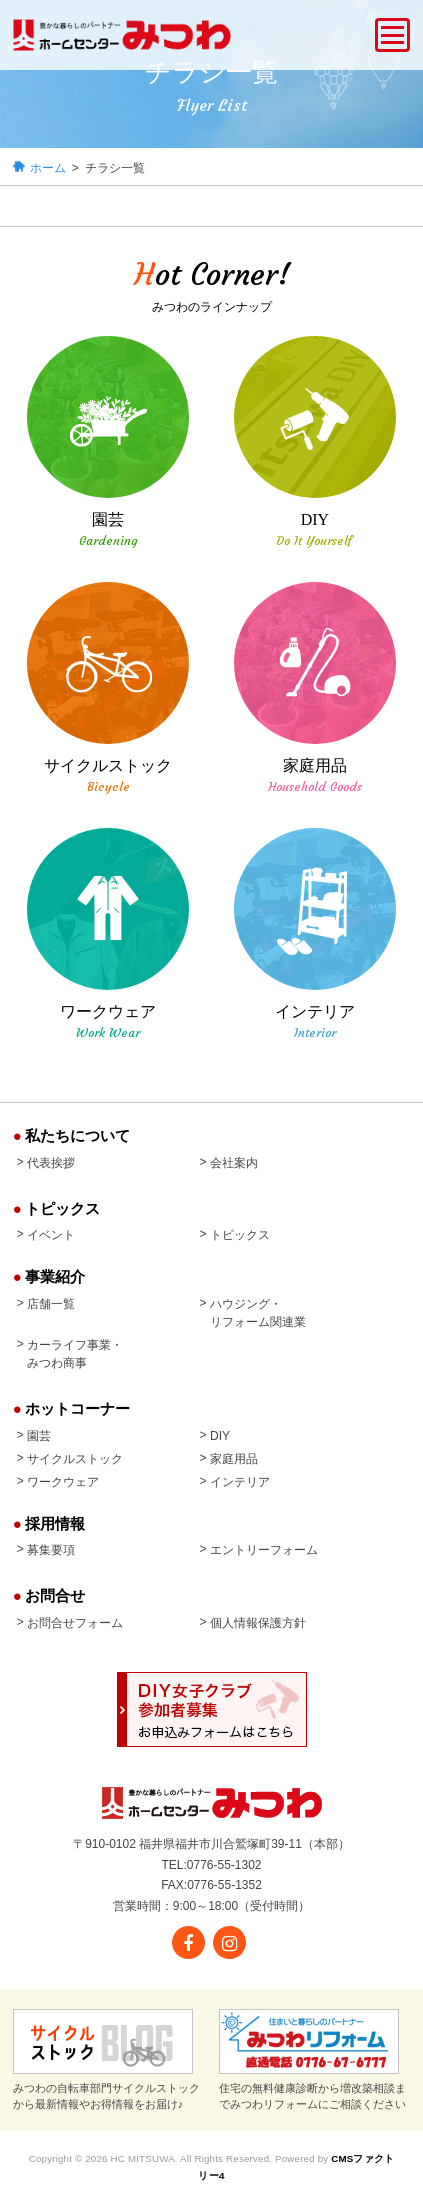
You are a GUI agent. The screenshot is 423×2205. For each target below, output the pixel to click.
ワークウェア (63, 1482)
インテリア (240, 1482)
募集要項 (51, 1550)
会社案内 (234, 1163)
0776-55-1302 (224, 1865)
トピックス (240, 1235)
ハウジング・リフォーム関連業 (258, 1313)
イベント (51, 1235)
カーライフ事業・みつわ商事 (75, 1354)
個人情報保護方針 (258, 1623)
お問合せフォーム (75, 1623)
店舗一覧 (51, 1304)
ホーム (48, 168)
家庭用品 (234, 1459)
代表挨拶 (51, 1163)
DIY (220, 1436)
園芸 (39, 1436)
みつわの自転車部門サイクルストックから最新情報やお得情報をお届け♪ (106, 2059)
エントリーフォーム (264, 1550)
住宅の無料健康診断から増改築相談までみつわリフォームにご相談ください (312, 2059)
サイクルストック (75, 1459)
